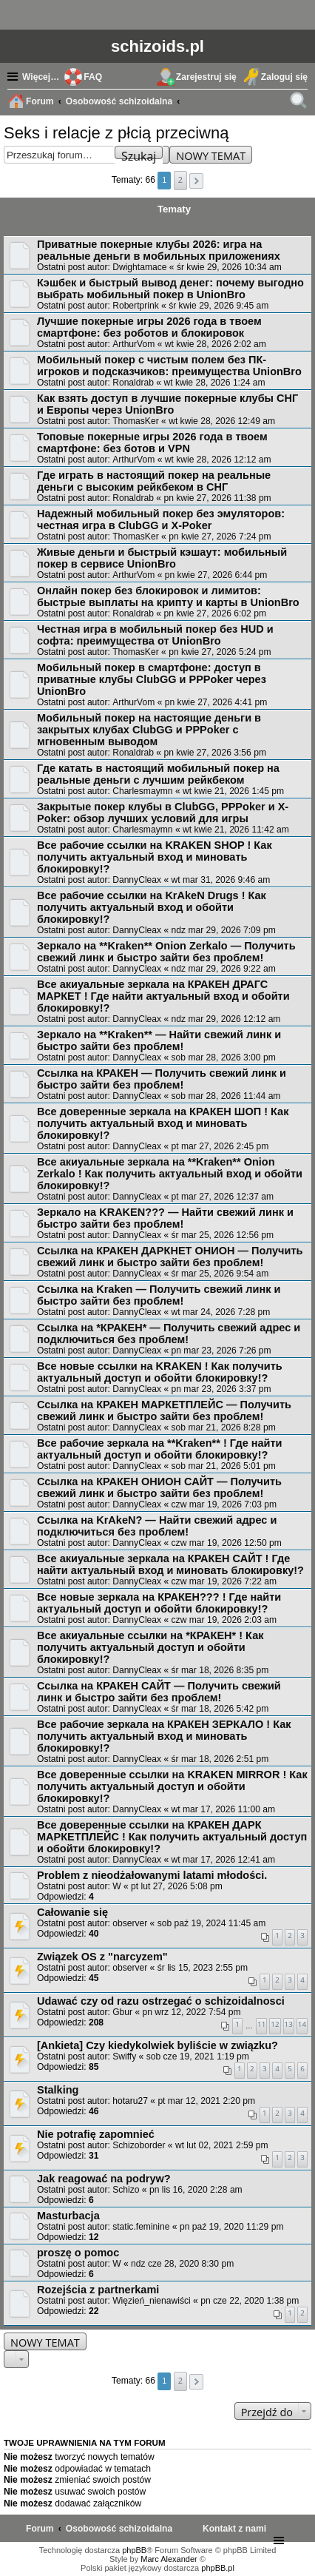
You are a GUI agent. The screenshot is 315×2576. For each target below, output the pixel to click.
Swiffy (124, 2056)
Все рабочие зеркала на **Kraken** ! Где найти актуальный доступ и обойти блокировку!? (159, 1449)
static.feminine (140, 2227)
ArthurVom (133, 344)
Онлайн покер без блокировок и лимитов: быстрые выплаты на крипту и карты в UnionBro (168, 596)
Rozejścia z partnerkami (98, 2290)
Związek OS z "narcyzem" (102, 1957)
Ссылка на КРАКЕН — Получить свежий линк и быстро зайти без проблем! (161, 1079)
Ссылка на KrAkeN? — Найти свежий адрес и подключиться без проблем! (157, 1526)
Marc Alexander (168, 2559)
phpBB (134, 2550)
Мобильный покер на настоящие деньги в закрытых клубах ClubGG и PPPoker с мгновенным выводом (149, 729)
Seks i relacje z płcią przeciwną (116, 133)
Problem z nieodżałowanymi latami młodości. (152, 1875)
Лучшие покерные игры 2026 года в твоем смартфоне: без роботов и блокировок (149, 327)
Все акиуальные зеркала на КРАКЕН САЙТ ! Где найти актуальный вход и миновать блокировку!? (170, 1564)
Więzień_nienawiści (151, 2301)
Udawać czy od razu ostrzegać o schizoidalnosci (161, 2001)
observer (129, 1923)
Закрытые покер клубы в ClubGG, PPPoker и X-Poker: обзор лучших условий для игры (162, 812)
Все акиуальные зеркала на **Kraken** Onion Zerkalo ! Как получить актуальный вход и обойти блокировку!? (169, 1173)
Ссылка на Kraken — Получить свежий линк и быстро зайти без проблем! (158, 1295)
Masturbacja (68, 2216)
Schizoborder (138, 2145)
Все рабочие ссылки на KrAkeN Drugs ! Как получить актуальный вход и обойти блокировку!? (151, 907)
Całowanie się (72, 1912)
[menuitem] (234, 2528)
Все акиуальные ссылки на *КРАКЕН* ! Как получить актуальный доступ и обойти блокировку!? (150, 1647)
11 (261, 2024)
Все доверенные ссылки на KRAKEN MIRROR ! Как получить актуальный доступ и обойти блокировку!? (172, 1786)
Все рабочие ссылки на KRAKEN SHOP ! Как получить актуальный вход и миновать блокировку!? (154, 857)
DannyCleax (136, 880)
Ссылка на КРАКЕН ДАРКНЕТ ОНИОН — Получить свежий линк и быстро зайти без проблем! (169, 1256)
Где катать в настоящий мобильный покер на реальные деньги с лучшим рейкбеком (158, 774)
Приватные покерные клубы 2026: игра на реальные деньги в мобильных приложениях (158, 250)
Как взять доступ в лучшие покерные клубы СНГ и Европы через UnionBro (167, 404)
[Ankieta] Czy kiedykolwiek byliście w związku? (157, 2045)
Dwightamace (139, 267)
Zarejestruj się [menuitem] (206, 77)
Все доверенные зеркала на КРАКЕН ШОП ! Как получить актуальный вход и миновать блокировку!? (162, 1123)
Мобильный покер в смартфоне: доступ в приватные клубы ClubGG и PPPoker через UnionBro (151, 679)
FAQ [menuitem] (93, 77)
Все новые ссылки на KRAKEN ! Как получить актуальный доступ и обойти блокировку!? (159, 1372)
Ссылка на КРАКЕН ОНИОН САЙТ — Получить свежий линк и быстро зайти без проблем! (159, 1487)
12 (275, 2024)
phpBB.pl (217, 2567)
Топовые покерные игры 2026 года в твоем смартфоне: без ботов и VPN (152, 442)
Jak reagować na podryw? (104, 2179)
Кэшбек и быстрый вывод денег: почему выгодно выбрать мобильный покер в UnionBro (170, 288)
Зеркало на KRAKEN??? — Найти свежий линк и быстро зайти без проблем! (165, 1218)
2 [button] (180, 179)
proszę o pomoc (78, 2253)
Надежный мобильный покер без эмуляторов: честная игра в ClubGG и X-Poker (161, 519)
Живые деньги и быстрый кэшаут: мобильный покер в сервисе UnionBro (162, 558)
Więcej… (40, 77)
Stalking (57, 2090)
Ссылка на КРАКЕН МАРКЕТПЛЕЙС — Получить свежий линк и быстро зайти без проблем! (164, 1410)
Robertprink (135, 305)
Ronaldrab (133, 382)
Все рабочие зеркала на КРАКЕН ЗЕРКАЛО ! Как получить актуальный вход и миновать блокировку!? (164, 1736)
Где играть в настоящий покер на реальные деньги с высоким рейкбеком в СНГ (154, 481)
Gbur (122, 2012)
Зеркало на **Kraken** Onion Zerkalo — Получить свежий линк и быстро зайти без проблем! (166, 952)
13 (289, 2024)
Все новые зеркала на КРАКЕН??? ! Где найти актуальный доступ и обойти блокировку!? (159, 1603)
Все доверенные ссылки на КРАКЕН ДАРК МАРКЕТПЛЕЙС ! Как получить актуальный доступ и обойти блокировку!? (172, 1836)
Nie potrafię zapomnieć (96, 2134)
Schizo (125, 2190)
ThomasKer (135, 421)
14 (302, 2024)
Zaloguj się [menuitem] (284, 77)
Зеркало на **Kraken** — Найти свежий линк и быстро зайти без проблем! (159, 1040)
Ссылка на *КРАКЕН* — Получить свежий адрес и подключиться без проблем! (168, 1333)
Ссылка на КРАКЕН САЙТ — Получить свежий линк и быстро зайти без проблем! (159, 1692)
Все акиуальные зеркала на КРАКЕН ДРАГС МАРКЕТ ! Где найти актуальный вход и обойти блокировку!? (163, 996)
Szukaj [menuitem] (300, 103)
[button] (196, 181)
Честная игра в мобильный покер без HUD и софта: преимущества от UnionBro (155, 635)
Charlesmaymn (142, 791)
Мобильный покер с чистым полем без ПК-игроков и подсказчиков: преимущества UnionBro (169, 365)
